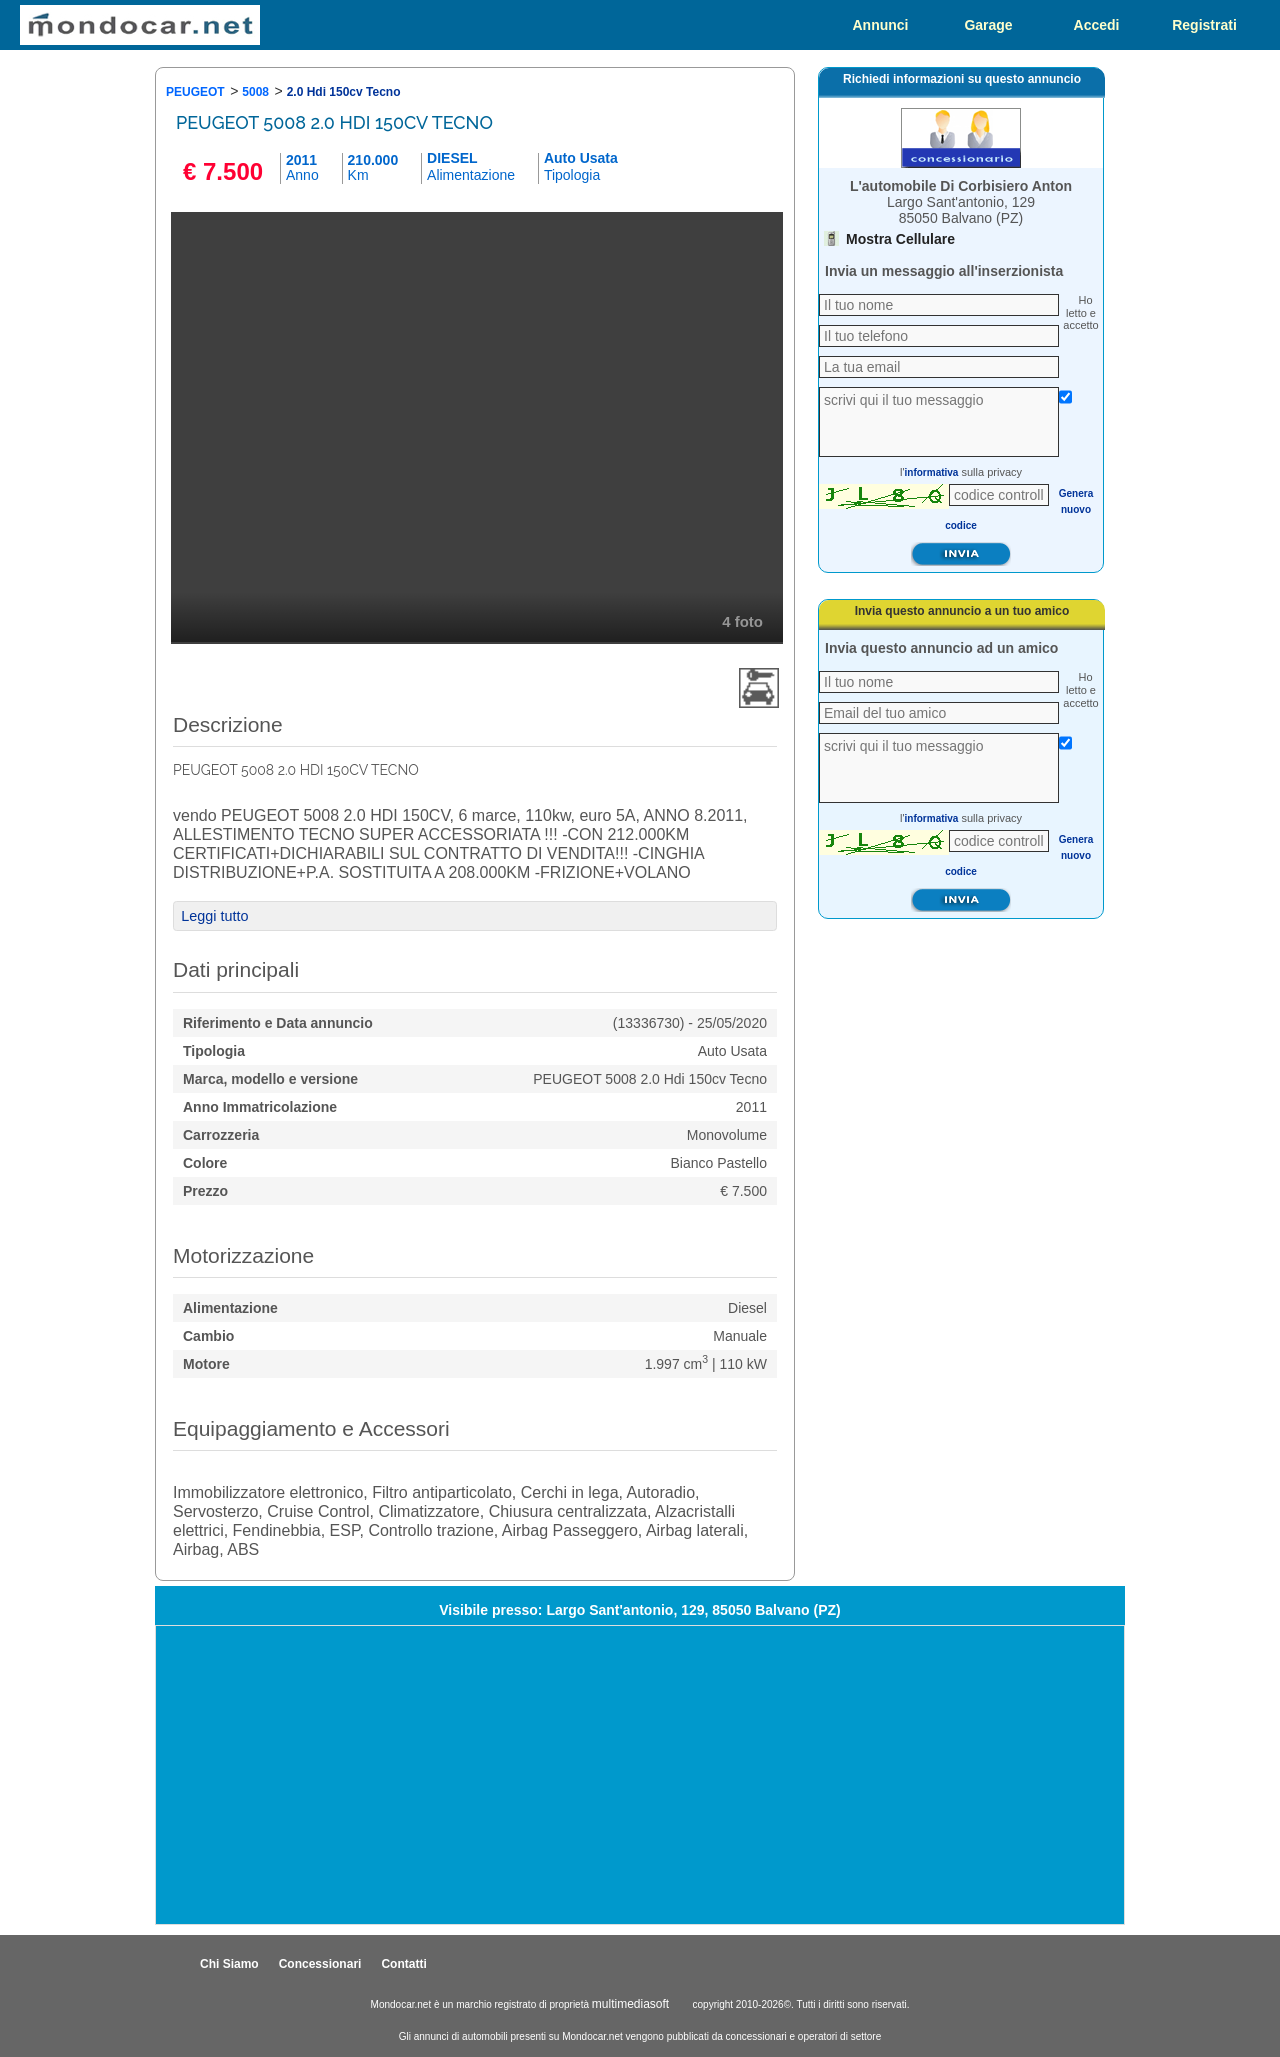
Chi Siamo (229, 1964)
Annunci (881, 25)
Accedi (1097, 25)
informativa (932, 472)
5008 (255, 92)
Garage (988, 25)
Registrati (1204, 25)
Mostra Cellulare (900, 239)
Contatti (403, 1964)
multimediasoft (630, 2004)
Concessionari (320, 1964)
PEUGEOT (195, 92)
